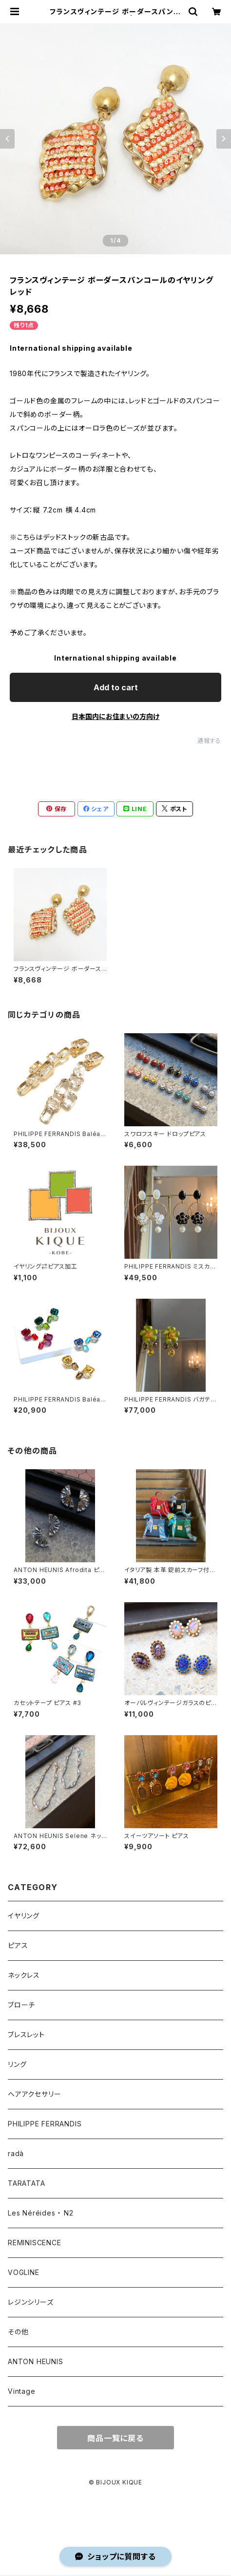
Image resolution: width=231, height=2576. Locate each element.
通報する (209, 740)
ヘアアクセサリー (34, 2094)
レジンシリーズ (31, 2302)
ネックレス (24, 1975)
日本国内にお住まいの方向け (115, 716)
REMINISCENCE (34, 2242)
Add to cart (116, 687)
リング (17, 2064)
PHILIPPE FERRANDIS (44, 2124)
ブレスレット (26, 2034)
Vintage (22, 2391)
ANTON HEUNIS (35, 2361)
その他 (18, 2332)
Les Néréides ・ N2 (41, 2213)
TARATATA (26, 2183)
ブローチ (21, 2005)
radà (16, 2153)
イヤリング (23, 1916)
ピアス (18, 1945)
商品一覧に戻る (115, 2438)
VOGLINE (23, 2272)
